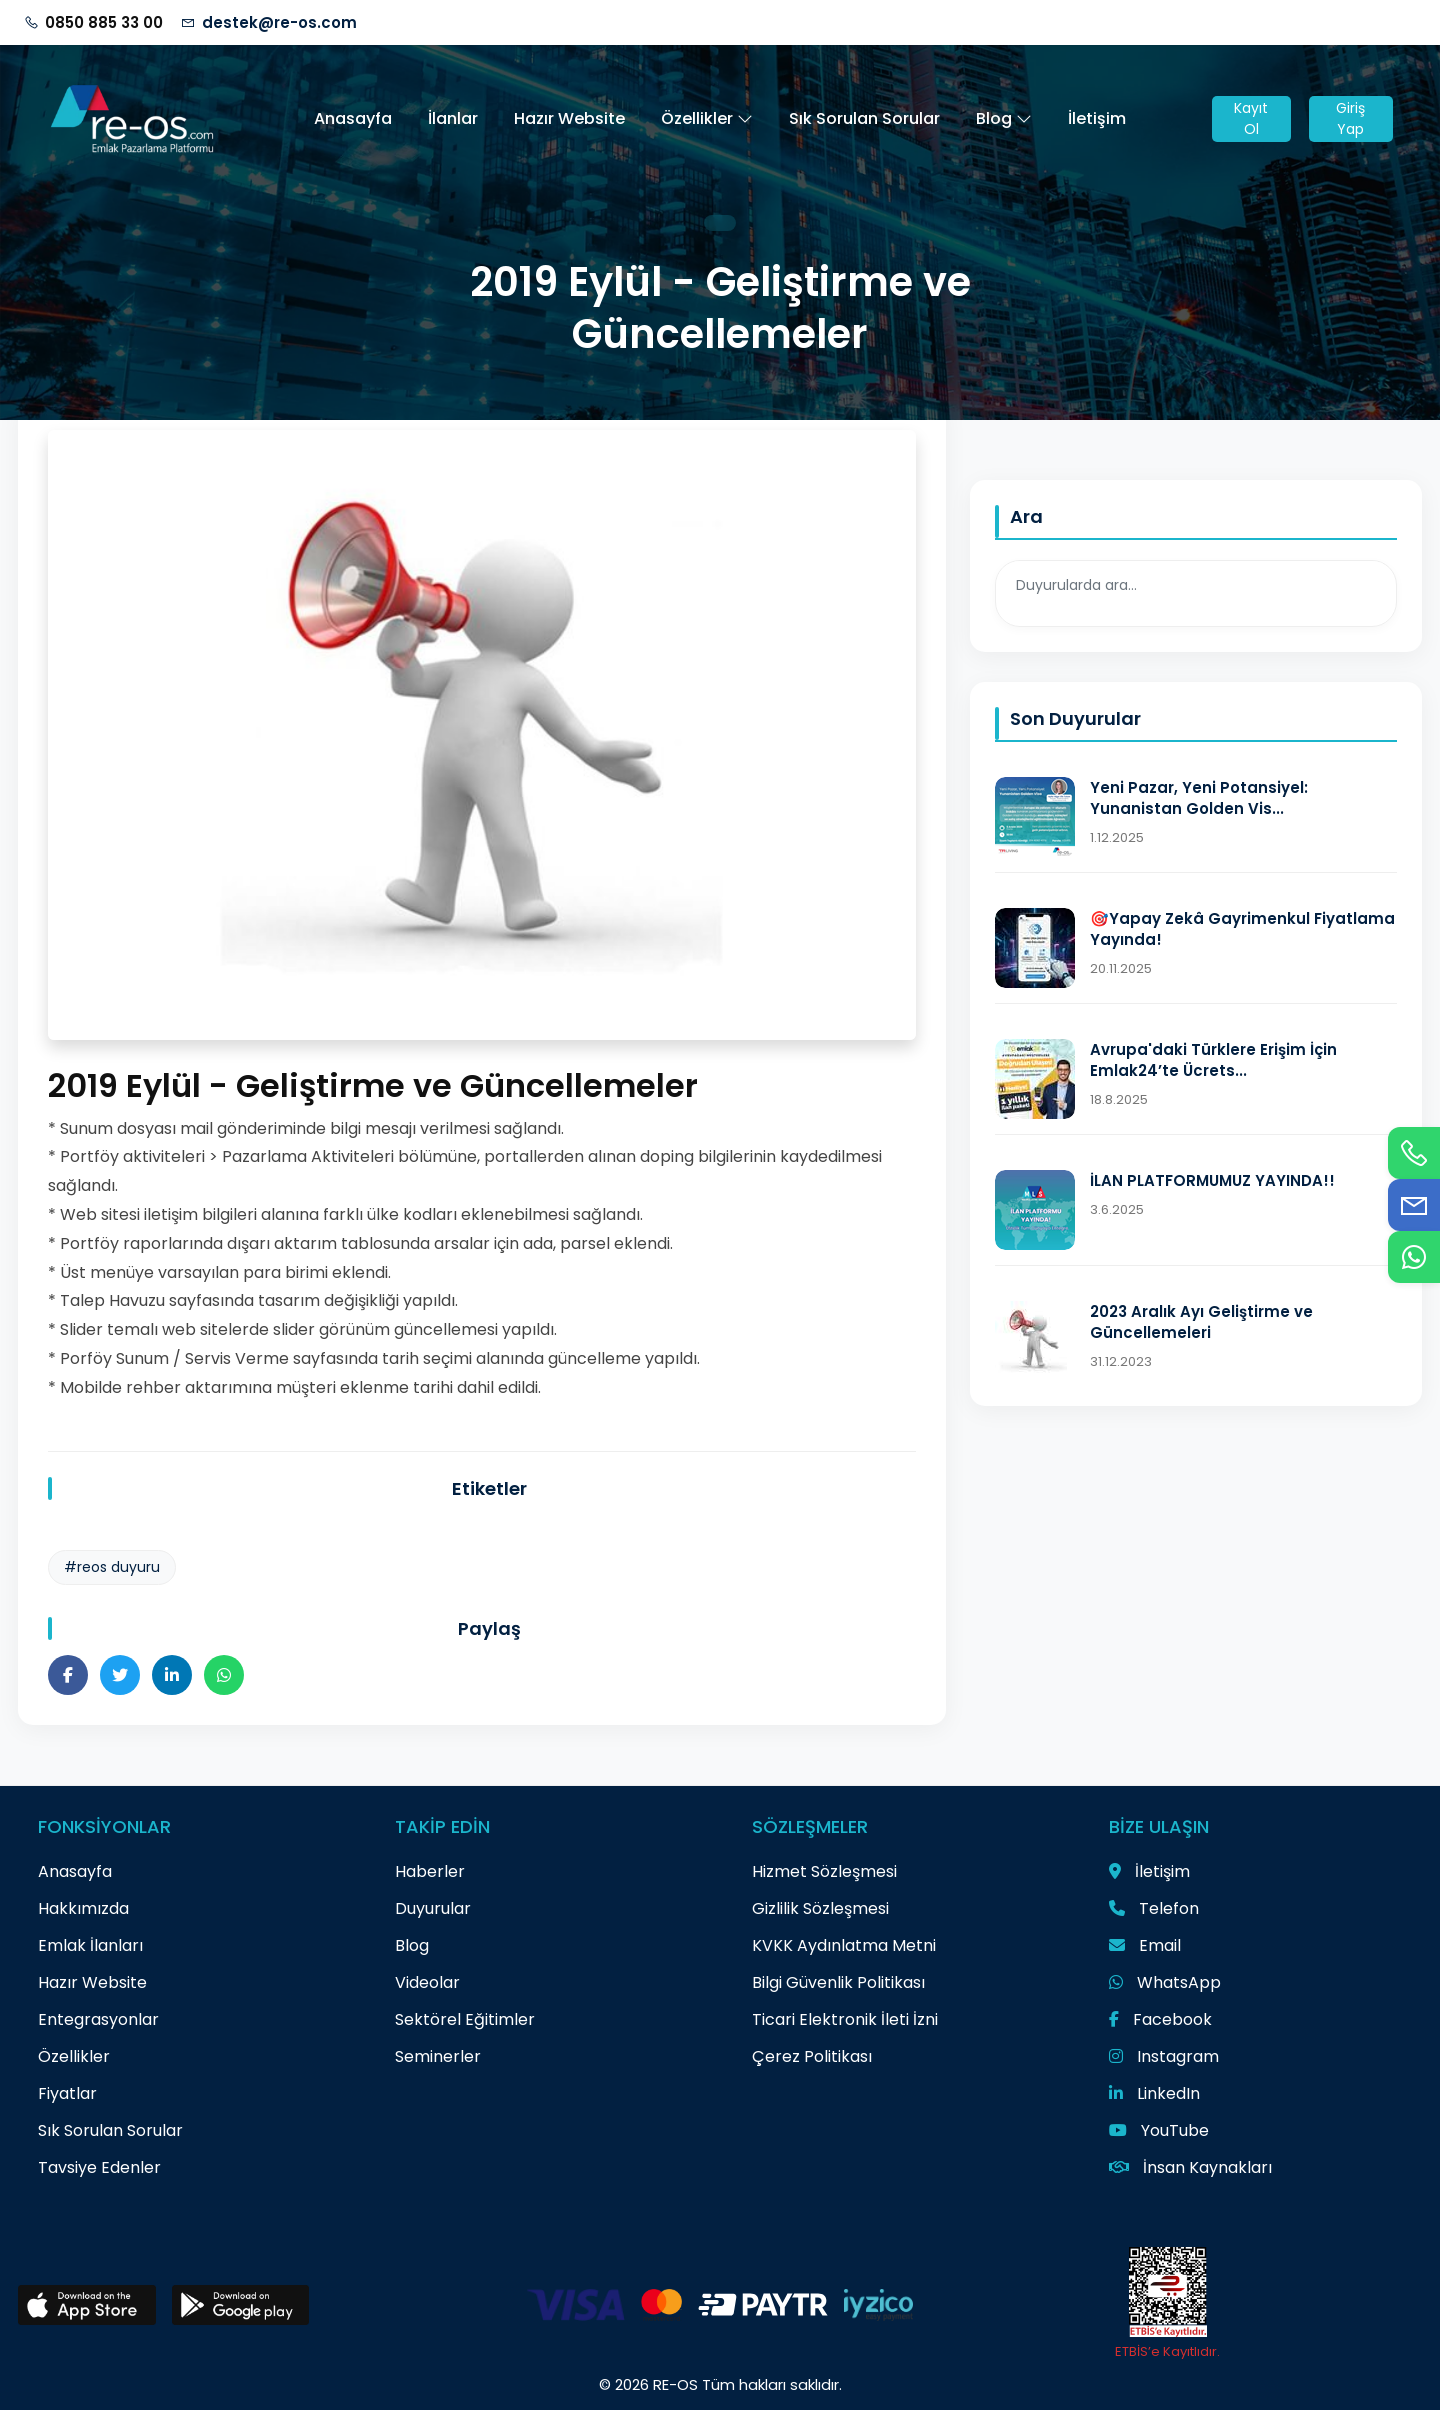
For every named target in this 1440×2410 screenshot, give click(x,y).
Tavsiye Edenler (99, 2167)
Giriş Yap (1350, 118)
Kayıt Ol (1251, 118)
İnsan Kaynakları (1190, 2167)
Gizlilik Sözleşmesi (820, 1908)
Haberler (430, 1871)
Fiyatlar (67, 2093)
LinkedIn (1154, 2093)
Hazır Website (569, 118)
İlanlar (453, 118)
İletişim (1097, 118)
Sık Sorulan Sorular (864, 118)
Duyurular (433, 1908)
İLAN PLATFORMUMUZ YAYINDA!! (1212, 1180)
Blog (1004, 118)
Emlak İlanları (90, 1945)
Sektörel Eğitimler (465, 2019)
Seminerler (438, 2056)
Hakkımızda (83, 1908)
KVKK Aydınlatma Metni (844, 1945)
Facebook (1160, 2019)
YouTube (1159, 2130)
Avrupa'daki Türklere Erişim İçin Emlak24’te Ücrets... (1213, 1060)
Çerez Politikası (812, 2056)
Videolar (427, 1982)
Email (1145, 1945)
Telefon (1154, 1908)
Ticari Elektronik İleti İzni (845, 2019)
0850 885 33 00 (104, 22)
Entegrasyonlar (98, 2019)
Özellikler (707, 118)
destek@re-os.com (279, 22)
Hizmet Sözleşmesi (824, 1871)
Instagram (1164, 2056)
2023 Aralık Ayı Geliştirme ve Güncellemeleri (1201, 1322)
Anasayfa (353, 118)
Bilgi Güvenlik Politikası (838, 1982)
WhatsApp (1165, 1982)
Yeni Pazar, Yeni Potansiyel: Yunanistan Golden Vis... (1199, 798)
